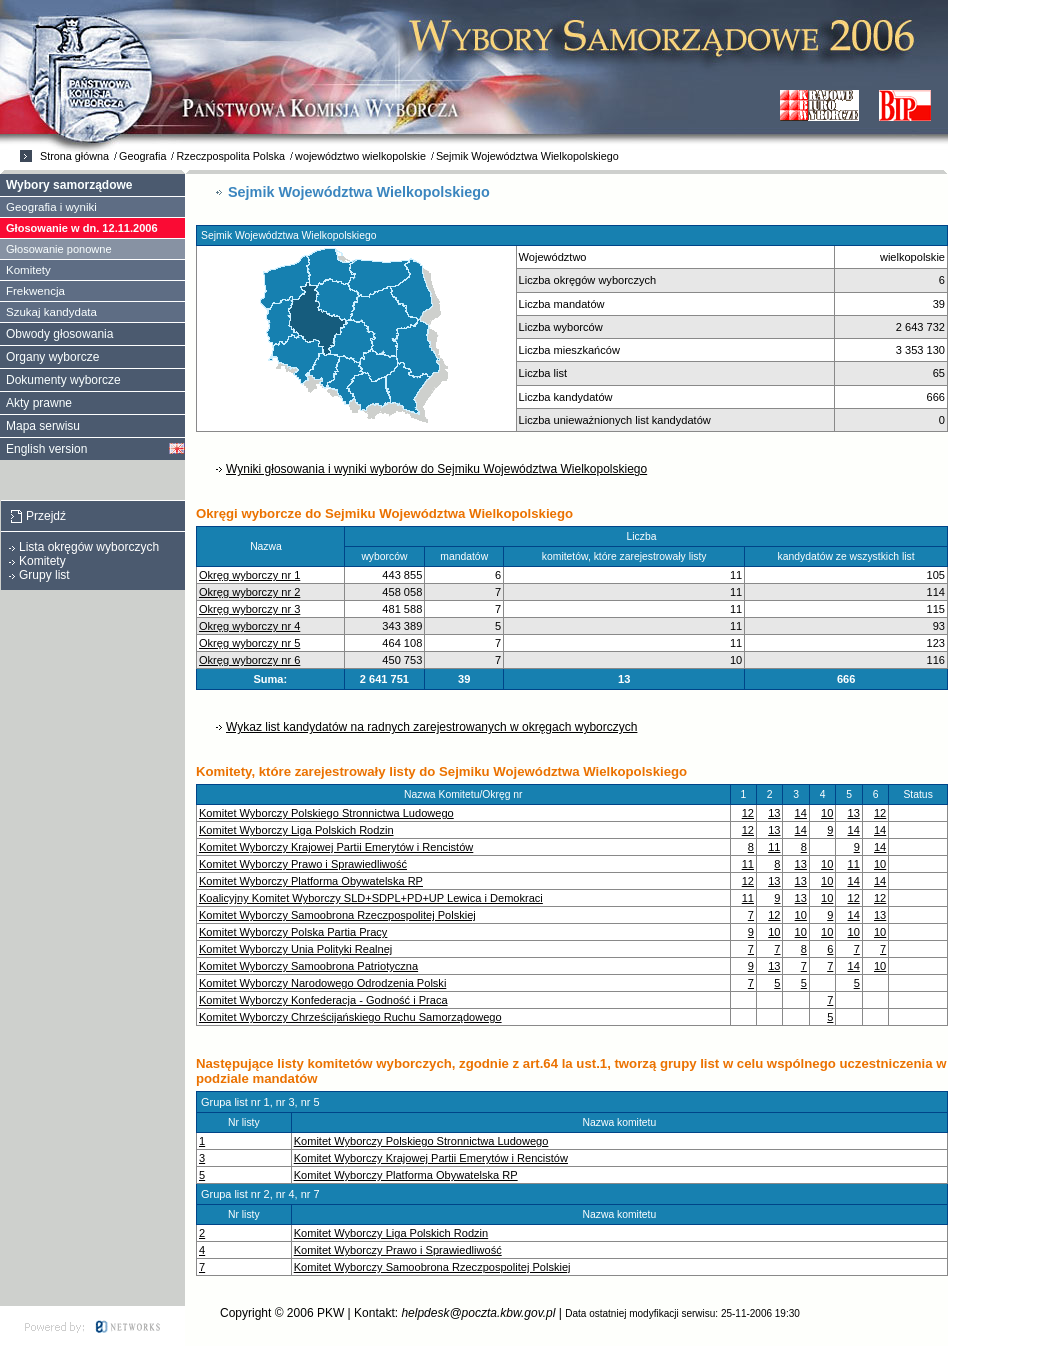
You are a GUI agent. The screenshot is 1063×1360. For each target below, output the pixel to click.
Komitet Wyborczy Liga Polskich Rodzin (296, 830)
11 (774, 847)
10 (827, 813)
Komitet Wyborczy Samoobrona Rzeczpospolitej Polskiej (337, 915)
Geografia (142, 156)
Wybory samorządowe (69, 185)
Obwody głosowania (59, 334)
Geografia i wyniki (51, 207)
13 (774, 813)
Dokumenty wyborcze (63, 380)
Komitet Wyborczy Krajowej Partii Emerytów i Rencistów (336, 847)
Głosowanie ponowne (59, 249)
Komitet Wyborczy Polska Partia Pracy (293, 932)
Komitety (28, 270)
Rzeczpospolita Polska (230, 156)
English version (46, 449)
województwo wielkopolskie (360, 156)
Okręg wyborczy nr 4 (249, 626)
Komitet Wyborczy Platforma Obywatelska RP (311, 881)
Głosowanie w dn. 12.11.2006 (82, 228)
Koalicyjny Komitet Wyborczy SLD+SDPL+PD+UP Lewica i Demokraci (371, 898)
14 (801, 813)
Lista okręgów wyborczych (89, 547)
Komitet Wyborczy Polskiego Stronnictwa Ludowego (326, 813)
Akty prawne (39, 403)
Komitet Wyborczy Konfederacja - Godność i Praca (323, 1000)
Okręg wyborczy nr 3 (249, 609)
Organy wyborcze (52, 357)
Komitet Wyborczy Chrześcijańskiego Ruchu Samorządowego (350, 1017)
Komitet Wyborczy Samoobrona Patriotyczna (308, 966)
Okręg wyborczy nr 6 (249, 660)
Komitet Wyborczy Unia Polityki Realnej (295, 949)
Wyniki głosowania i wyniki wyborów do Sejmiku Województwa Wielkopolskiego (436, 469)
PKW (330, 1313)
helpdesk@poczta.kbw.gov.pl (478, 1313)
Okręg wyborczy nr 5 (249, 643)
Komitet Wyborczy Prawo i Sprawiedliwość (303, 864)
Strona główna (74, 156)
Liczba (645, 536)
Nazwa (270, 546)
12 (748, 813)
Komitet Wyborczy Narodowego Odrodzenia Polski (322, 983)
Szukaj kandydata (51, 312)
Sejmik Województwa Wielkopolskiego (527, 156)
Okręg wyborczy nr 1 (249, 575)
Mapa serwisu (43, 426)
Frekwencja (35, 291)
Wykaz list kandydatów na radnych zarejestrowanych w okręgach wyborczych (431, 727)
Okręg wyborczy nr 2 (249, 592)
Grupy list (44, 575)
